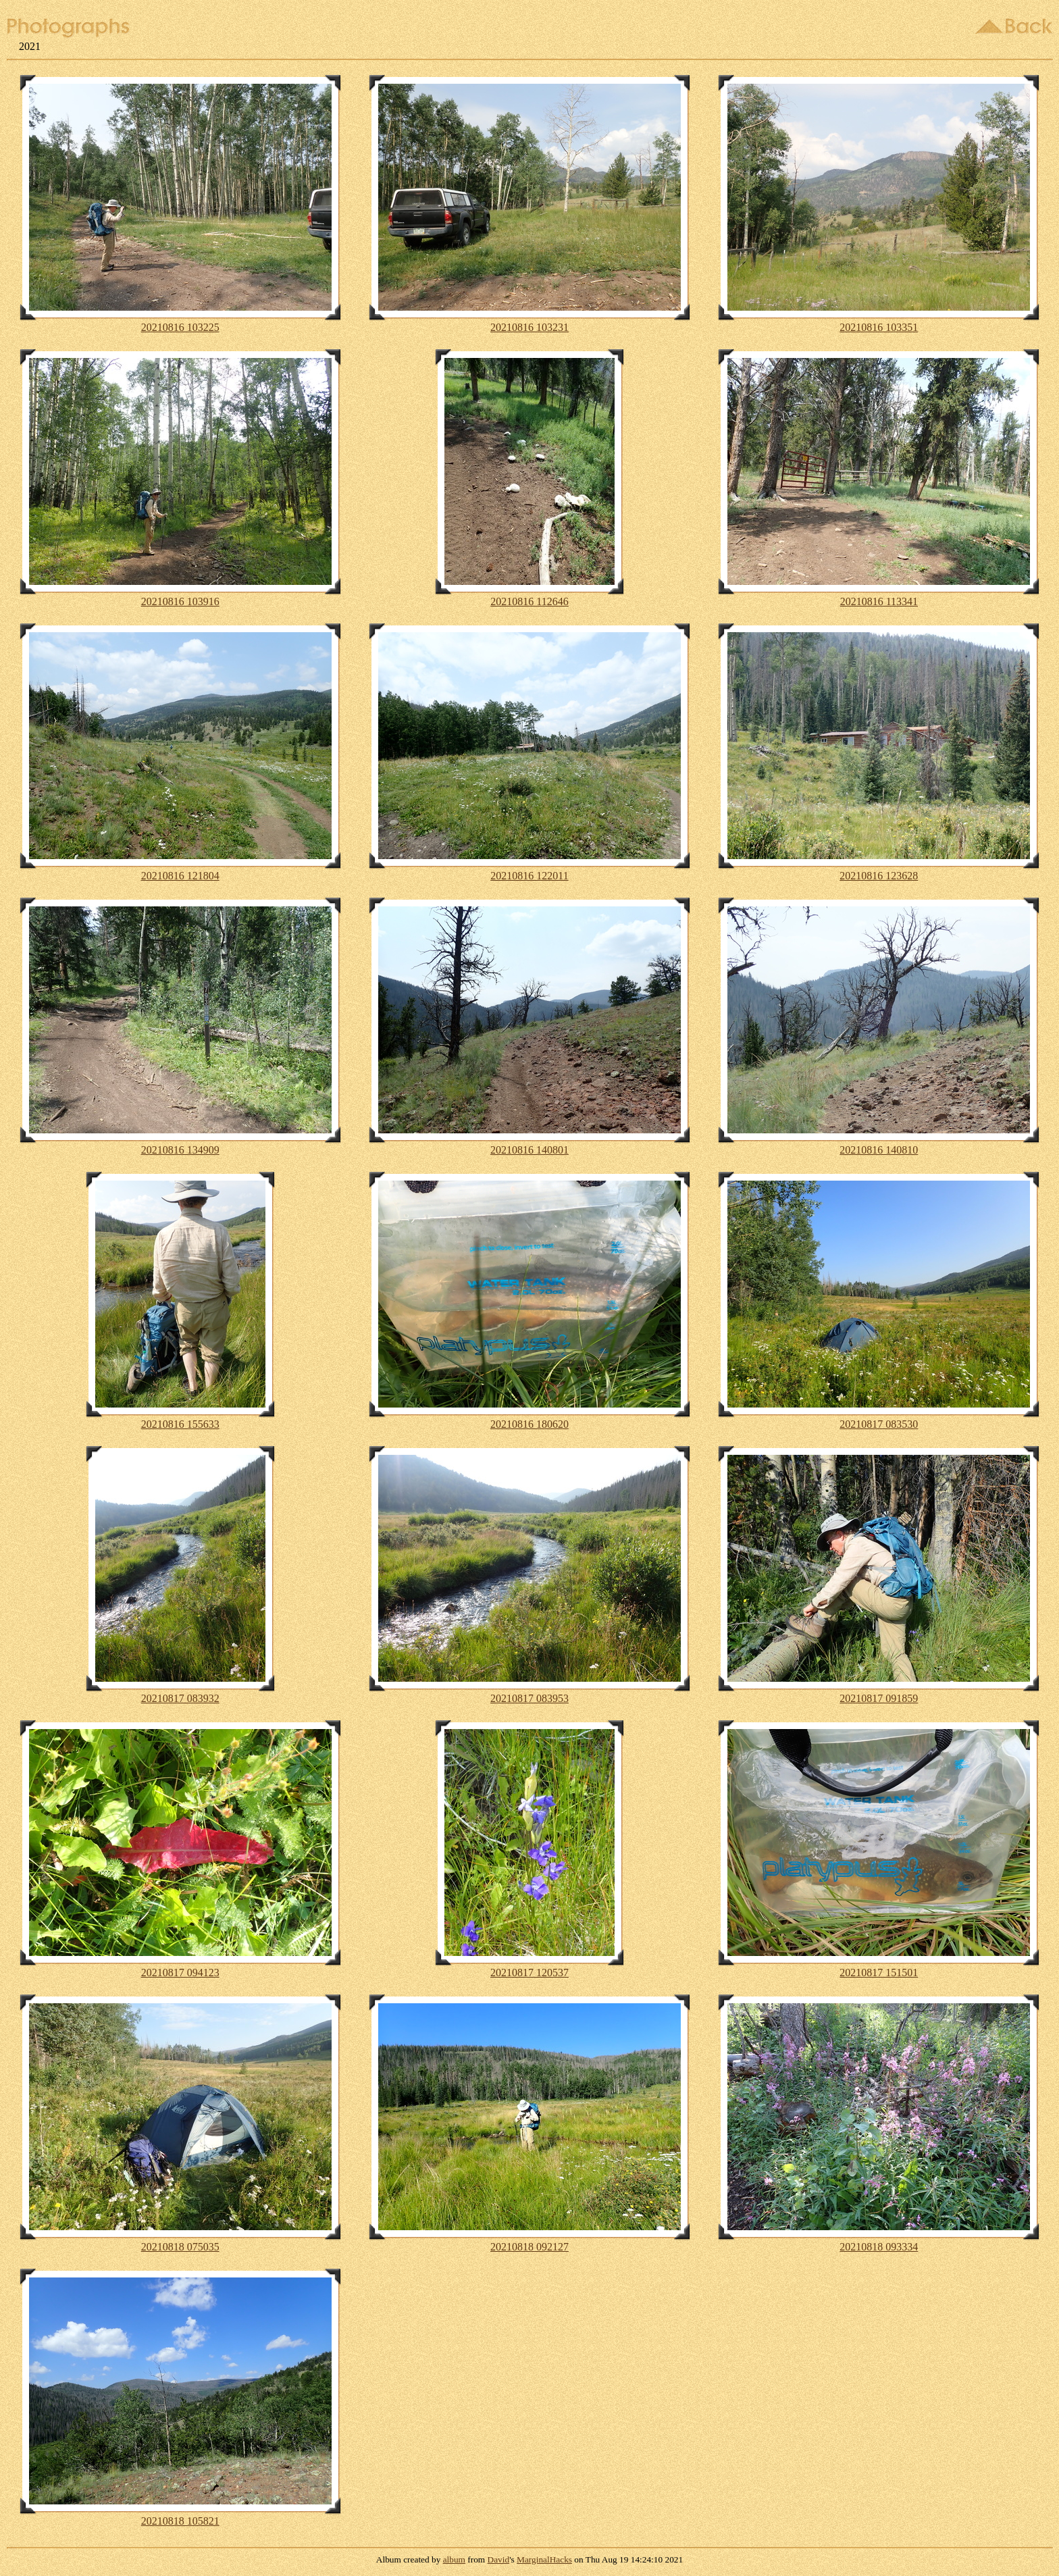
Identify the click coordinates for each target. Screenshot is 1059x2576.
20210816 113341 (879, 601)
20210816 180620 (529, 1424)
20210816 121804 (180, 875)
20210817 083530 (879, 1424)
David (499, 2559)
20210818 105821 (180, 2521)
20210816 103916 (180, 601)
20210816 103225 (180, 327)
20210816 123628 (879, 875)
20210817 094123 (180, 1972)
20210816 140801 (529, 1150)
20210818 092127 (529, 2246)
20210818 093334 (879, 2246)
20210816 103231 (529, 327)
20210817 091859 (879, 1698)
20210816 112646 (529, 601)
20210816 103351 (879, 327)
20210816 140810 (879, 1150)
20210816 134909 (180, 1150)
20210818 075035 (180, 2246)
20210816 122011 (529, 875)
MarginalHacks (544, 2559)
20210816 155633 (180, 1424)
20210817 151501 (879, 1972)
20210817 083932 (180, 1698)
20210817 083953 (529, 1698)
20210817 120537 (529, 1972)
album (454, 2559)
